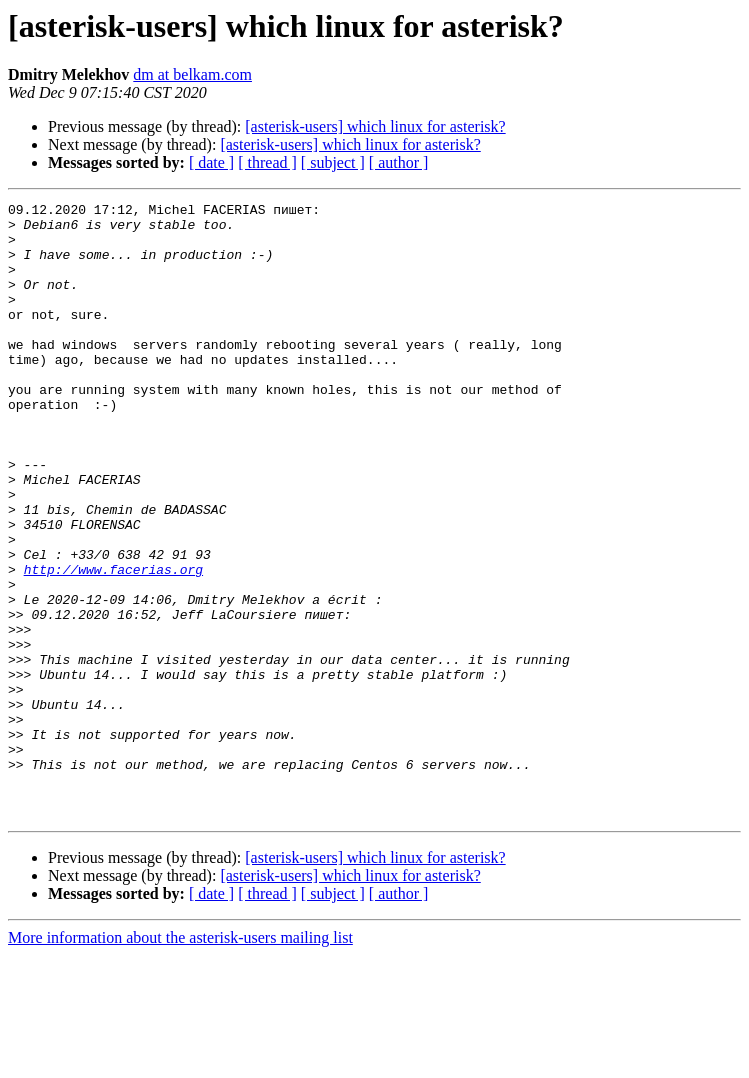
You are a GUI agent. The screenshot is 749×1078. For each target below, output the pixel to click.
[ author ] (399, 162)
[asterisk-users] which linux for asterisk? (375, 126)
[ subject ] (333, 162)
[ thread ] (267, 162)
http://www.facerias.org (113, 644)
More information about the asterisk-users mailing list (180, 1060)
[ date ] (211, 162)
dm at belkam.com (192, 74)
